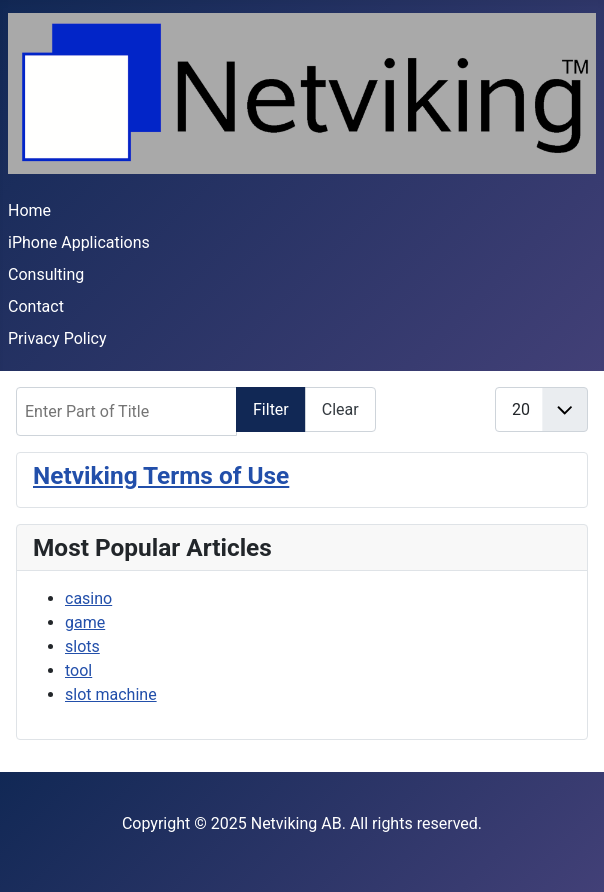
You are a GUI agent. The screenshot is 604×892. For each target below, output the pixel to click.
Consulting (46, 274)
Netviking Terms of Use (161, 475)
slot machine (111, 694)
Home (29, 210)
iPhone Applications (79, 242)
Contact (36, 306)
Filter (271, 409)
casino (88, 598)
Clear (340, 409)
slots (82, 646)
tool (78, 670)
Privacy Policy (57, 338)
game (85, 622)
